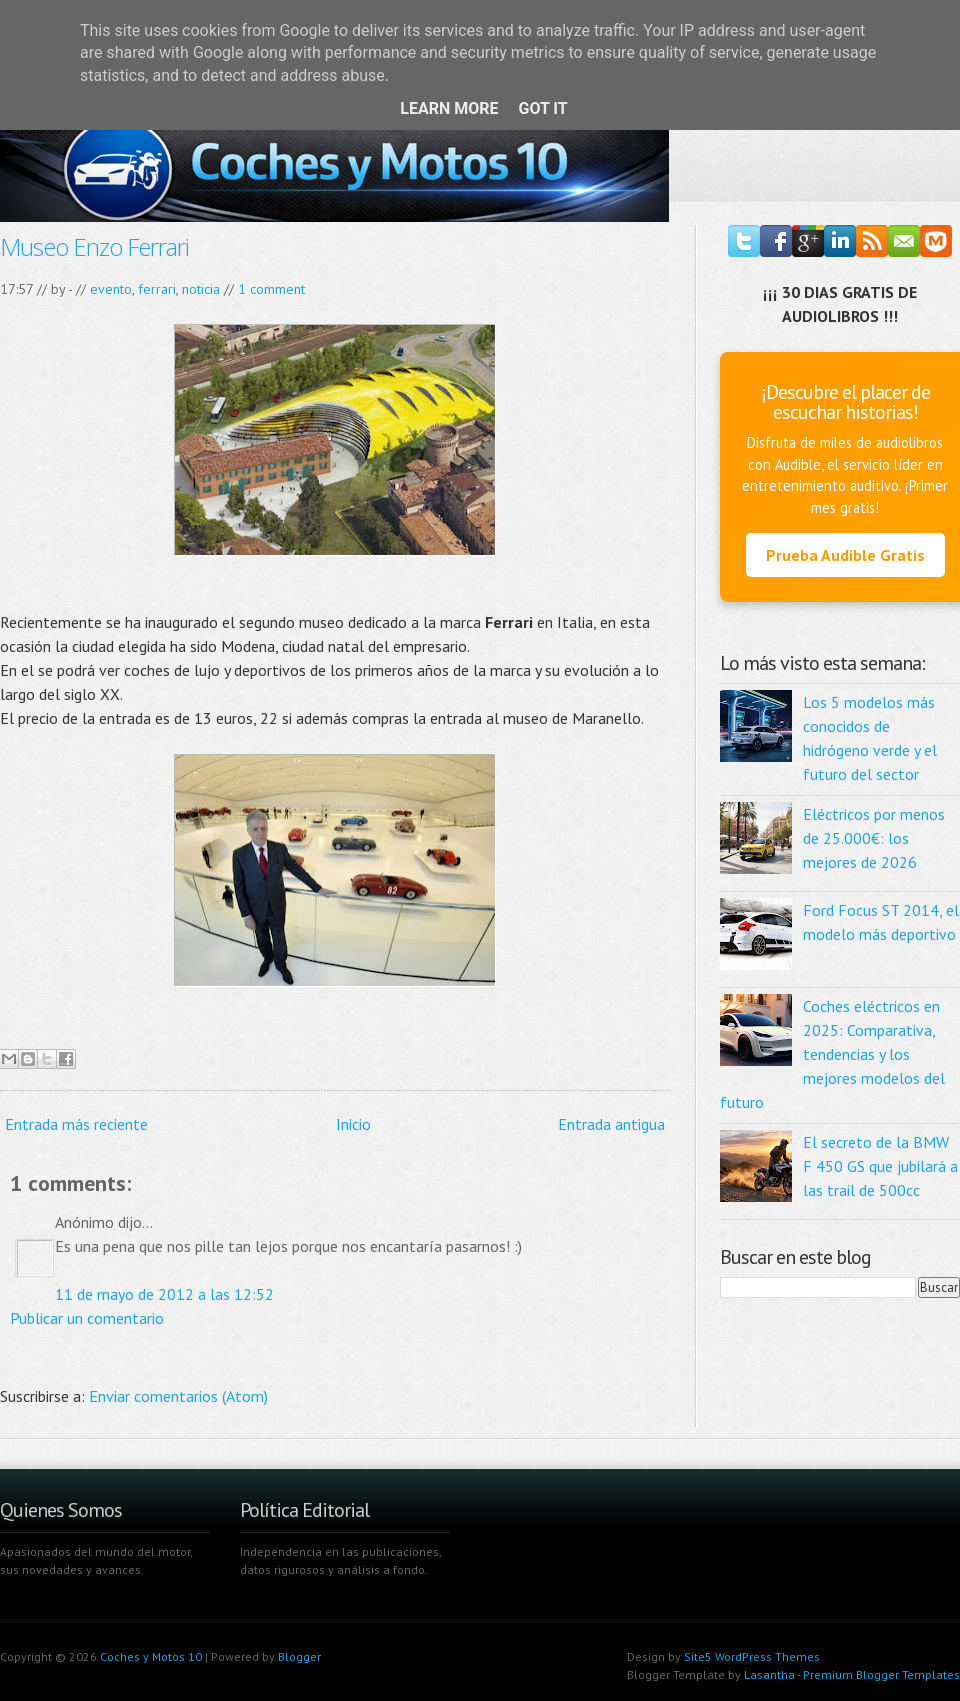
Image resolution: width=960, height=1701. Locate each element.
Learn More (449, 108)
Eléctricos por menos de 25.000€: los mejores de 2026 (874, 838)
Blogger (299, 1656)
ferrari (157, 289)
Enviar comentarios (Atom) (178, 1396)
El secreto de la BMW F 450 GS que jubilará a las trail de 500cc (880, 1166)
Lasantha (769, 1674)
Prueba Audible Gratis (845, 555)
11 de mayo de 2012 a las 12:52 (164, 1294)
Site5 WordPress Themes (752, 1656)
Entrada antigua (611, 1124)
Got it (542, 108)
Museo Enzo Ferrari (94, 246)
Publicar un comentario (87, 1318)
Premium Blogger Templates (881, 1674)
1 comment (271, 289)
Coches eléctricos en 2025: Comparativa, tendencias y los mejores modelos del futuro (832, 1054)
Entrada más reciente (76, 1124)
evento (111, 289)
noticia (201, 289)
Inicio (353, 1124)
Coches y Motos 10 (151, 1656)
